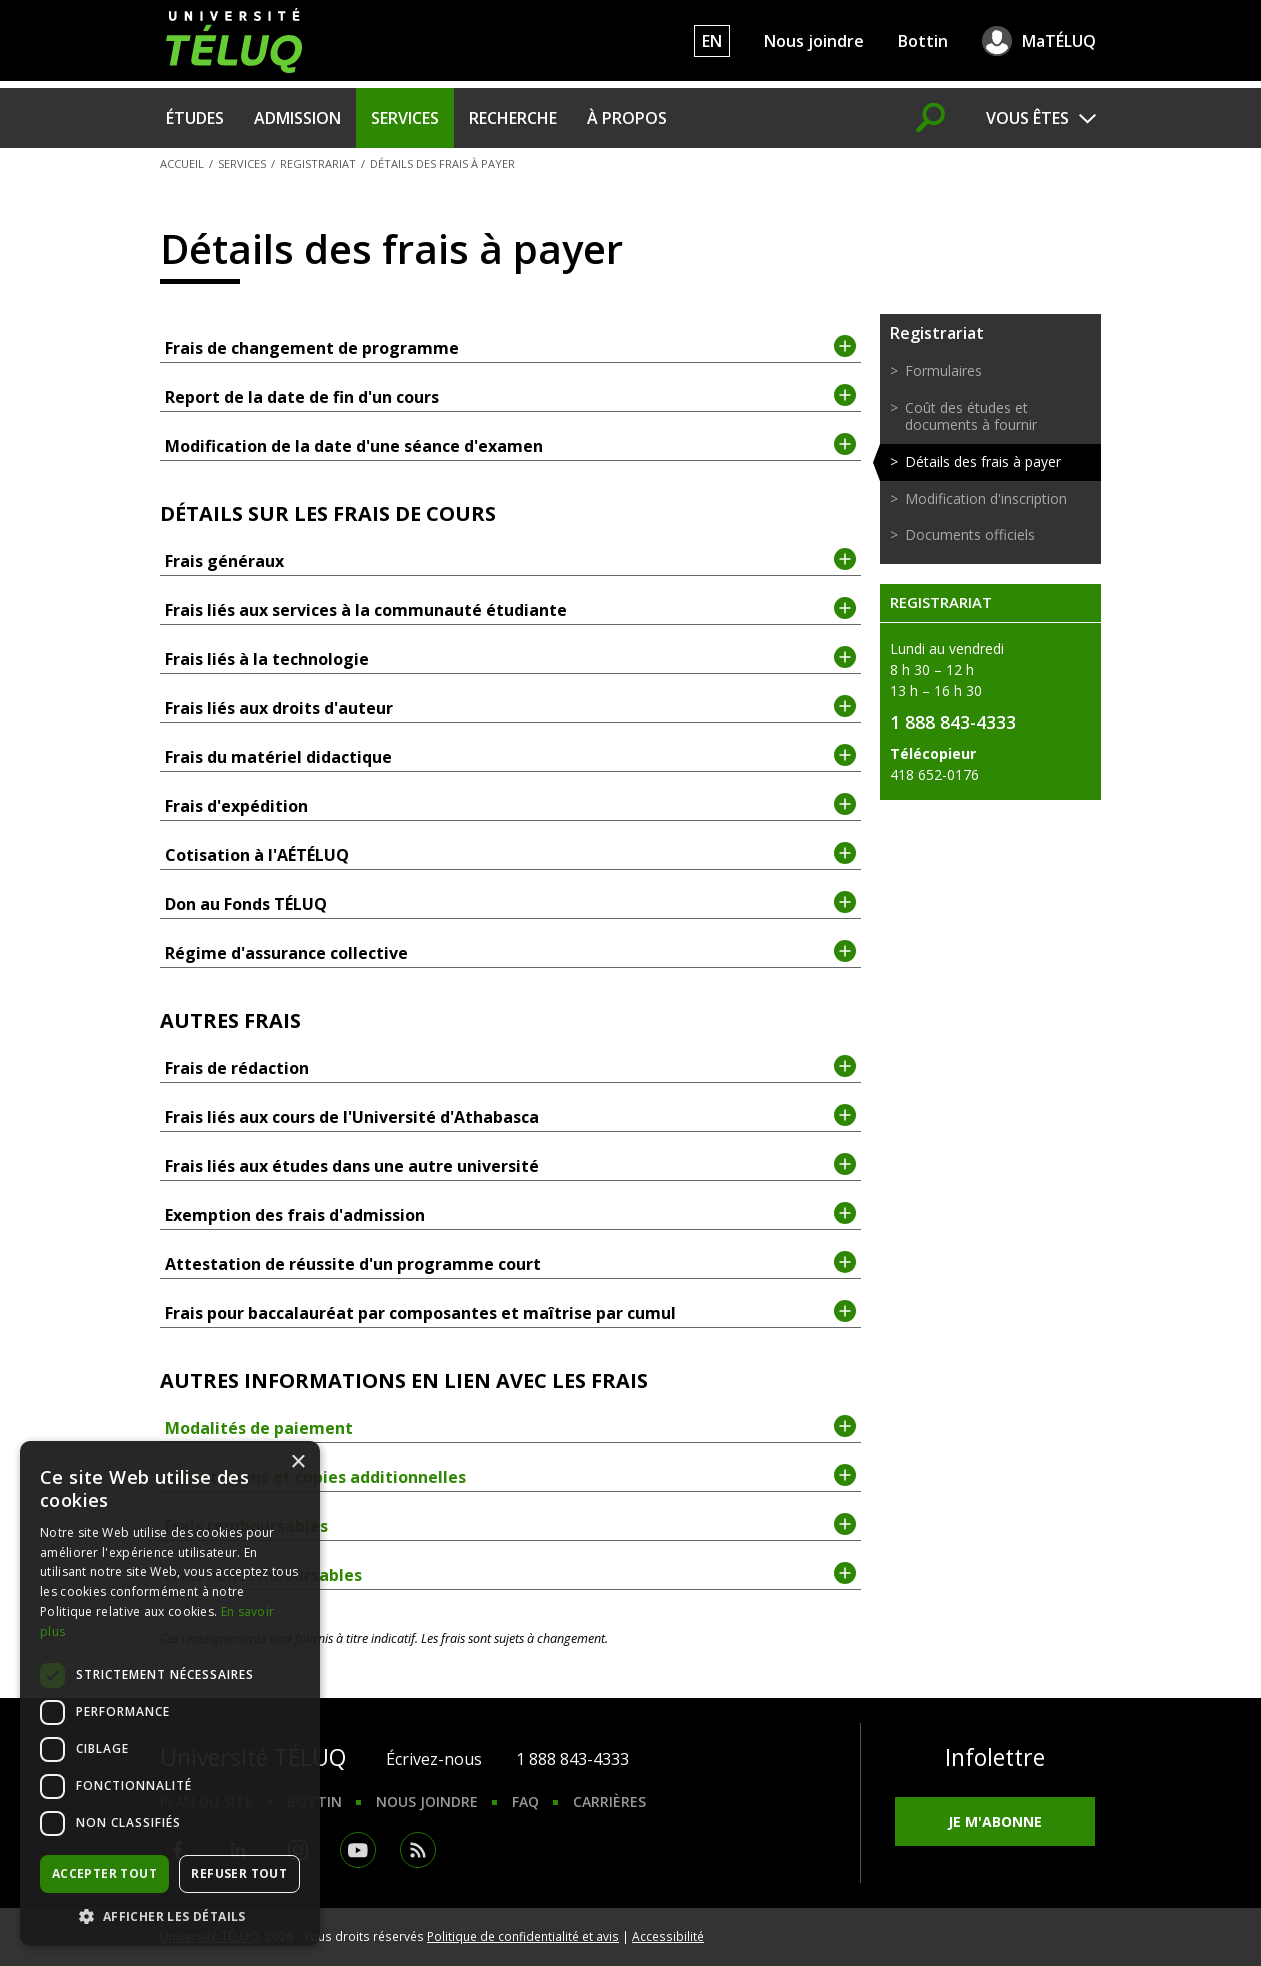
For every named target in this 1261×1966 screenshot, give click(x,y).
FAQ (525, 1801)
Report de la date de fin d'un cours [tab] (510, 396)
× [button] (297, 1462)
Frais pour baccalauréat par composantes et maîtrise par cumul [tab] (510, 1312)
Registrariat (318, 163)
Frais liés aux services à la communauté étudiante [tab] (510, 609)
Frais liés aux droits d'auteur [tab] (510, 707)
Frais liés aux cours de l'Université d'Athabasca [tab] (510, 1116)
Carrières (609, 1801)
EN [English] (712, 41)
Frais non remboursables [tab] (510, 1574)
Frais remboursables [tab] (510, 1525)
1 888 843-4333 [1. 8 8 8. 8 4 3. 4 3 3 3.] (572, 1759)
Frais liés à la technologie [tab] (510, 658)
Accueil (182, 163)
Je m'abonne (995, 1821)
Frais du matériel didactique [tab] (510, 756)
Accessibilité (668, 1936)
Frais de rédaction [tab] (510, 1067)
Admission (297, 118)
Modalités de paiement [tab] (510, 1427)
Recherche (513, 118)
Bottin (923, 41)
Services (405, 118)
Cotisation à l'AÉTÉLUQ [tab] (510, 854)
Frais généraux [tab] (510, 560)
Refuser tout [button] (239, 1873)
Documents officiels (970, 534)
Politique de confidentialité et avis (523, 1936)
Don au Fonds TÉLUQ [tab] (510, 903)
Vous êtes (1027, 118)
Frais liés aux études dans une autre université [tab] (510, 1165)
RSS (418, 1850)
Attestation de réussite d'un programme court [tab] (510, 1263)
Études (195, 118)
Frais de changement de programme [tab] (510, 347)
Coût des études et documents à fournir (971, 416)
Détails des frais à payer (983, 461)
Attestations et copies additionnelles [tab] (510, 1476)
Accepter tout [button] (104, 1873)
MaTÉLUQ (1059, 41)
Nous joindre (814, 41)
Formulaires (943, 370)
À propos (627, 118)
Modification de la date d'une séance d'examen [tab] (510, 445)
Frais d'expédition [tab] (510, 805)
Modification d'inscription (986, 498)
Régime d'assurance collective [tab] (510, 952)
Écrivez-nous (434, 1759)
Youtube (358, 1850)
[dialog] (170, 1693)
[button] (170, 1916)
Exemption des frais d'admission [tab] (510, 1214)
